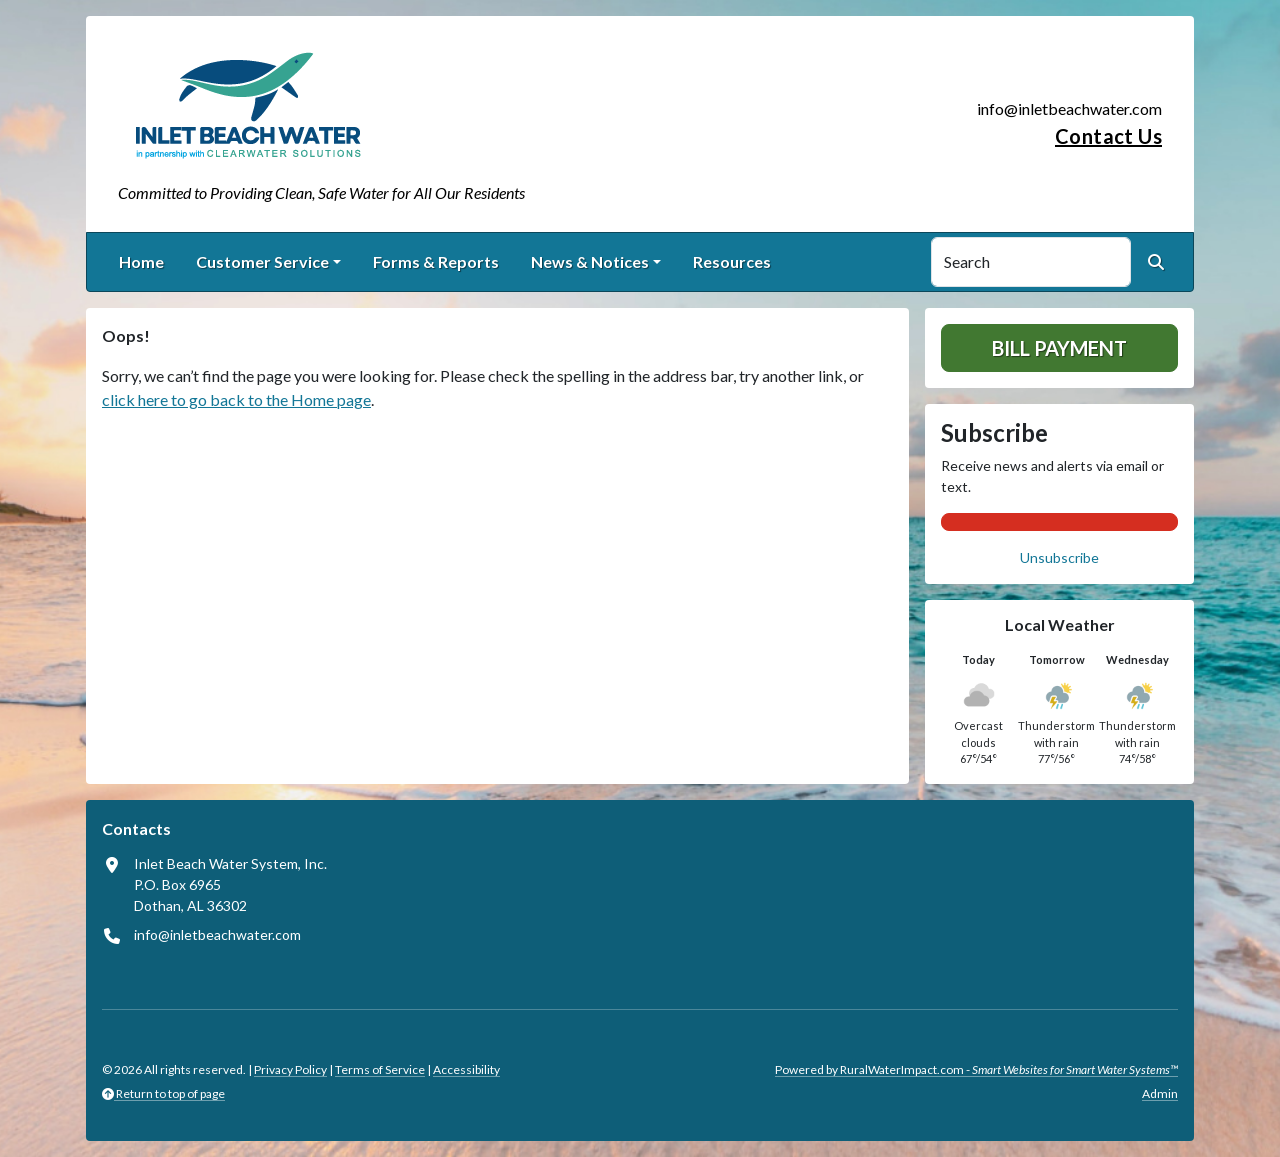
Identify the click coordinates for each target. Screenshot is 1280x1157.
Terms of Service (380, 1069)
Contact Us (1108, 136)
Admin (1160, 1093)
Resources (732, 261)
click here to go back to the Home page (236, 399)
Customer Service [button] (262, 261)
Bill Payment (1059, 348)
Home (141, 261)
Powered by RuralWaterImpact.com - (976, 1069)
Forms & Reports (436, 261)
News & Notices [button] (590, 261)
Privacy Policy (290, 1069)
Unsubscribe (1059, 557)
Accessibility (466, 1069)
